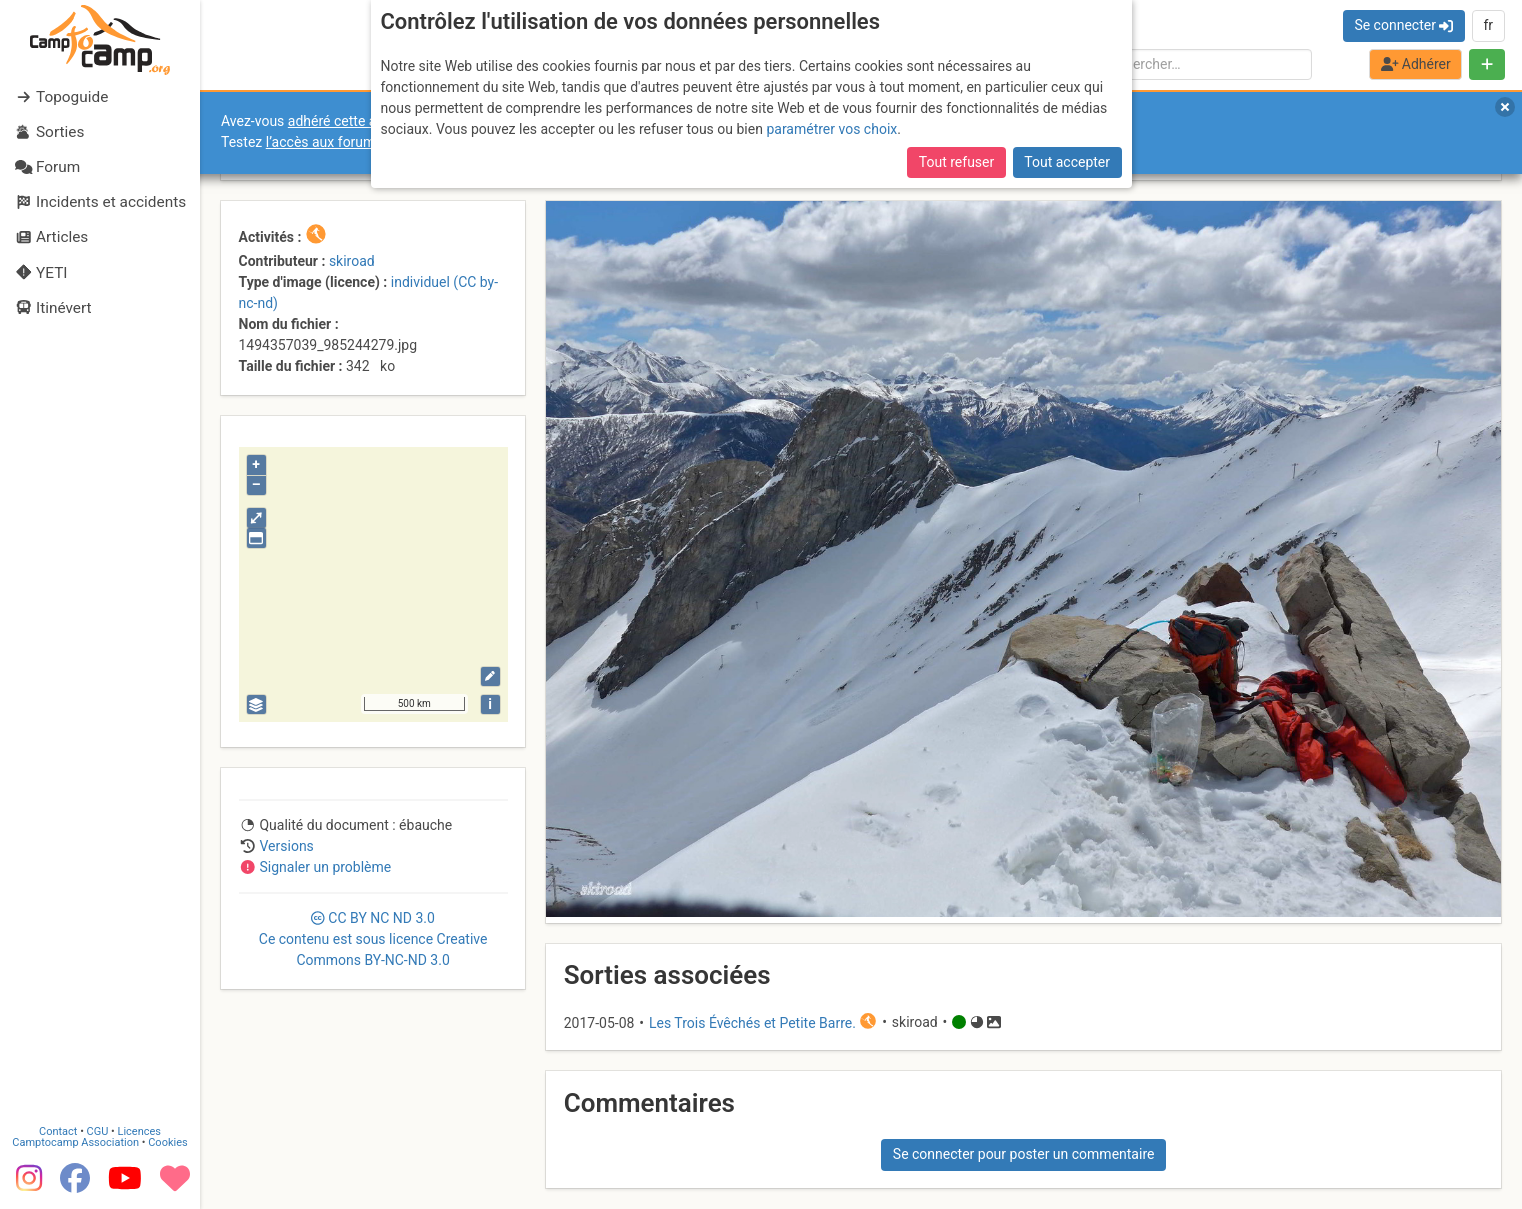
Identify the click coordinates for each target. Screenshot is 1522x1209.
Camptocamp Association (75, 1141)
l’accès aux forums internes (351, 142)
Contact (58, 1130)
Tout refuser (956, 162)
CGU (98, 1130)
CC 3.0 (373, 939)
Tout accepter (1067, 162)
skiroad (352, 261)
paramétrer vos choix (831, 129)
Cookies (167, 1141)
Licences (139, 1130)
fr (1488, 25)
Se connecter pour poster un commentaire (1024, 1154)
